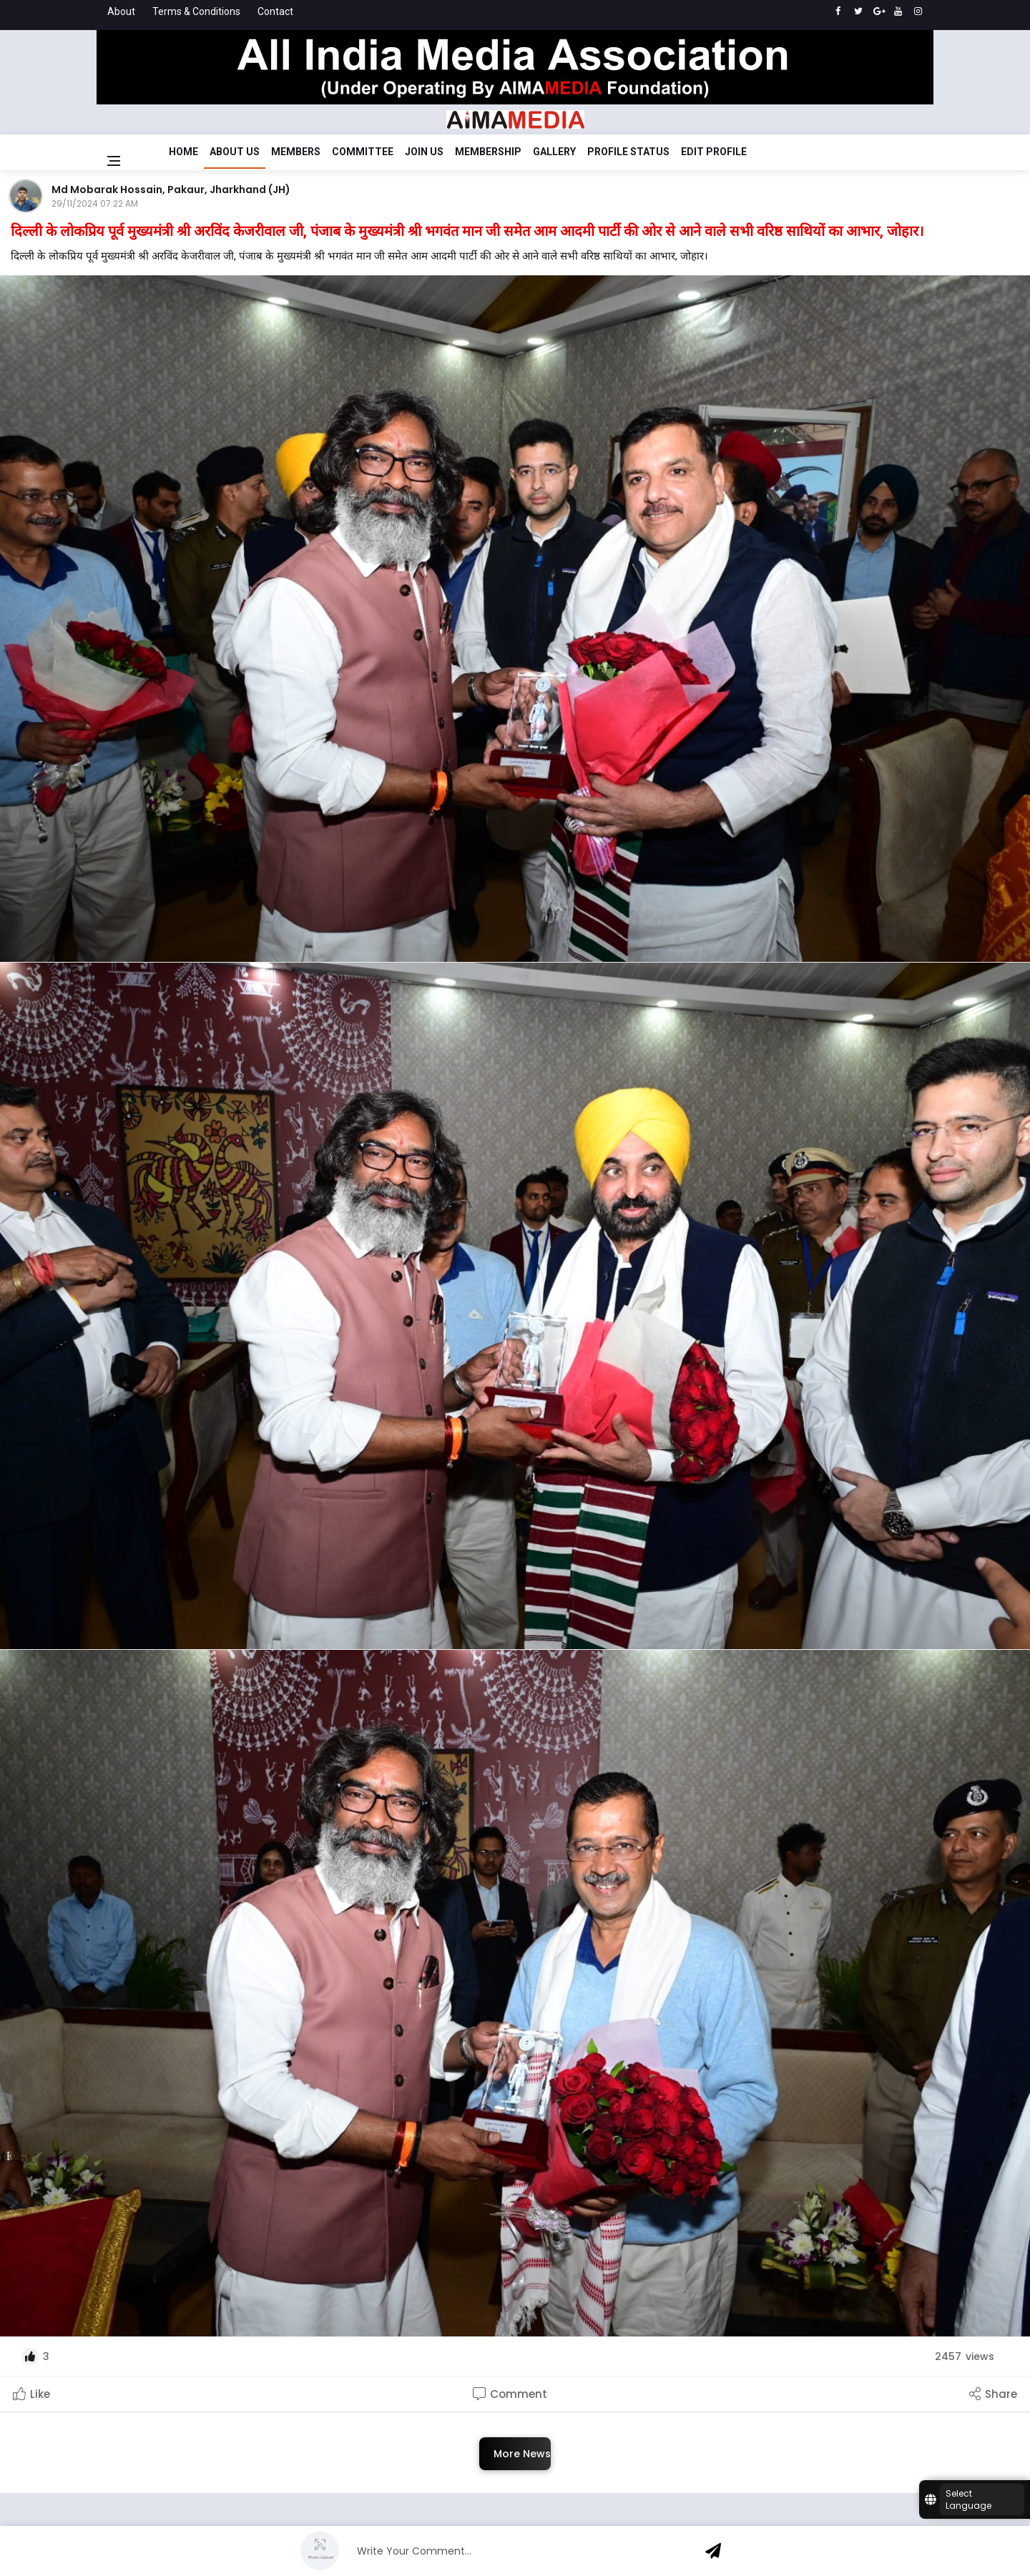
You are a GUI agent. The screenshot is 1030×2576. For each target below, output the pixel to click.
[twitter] (858, 11)
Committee (362, 151)
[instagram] (918, 11)
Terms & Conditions (196, 11)
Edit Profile (714, 151)
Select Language (968, 2499)
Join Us (424, 151)
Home (183, 151)
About (121, 11)
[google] (878, 11)
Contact (275, 11)
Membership (488, 151)
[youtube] (898, 11)
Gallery (554, 151)
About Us (235, 151)
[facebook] (838, 11)
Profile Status (628, 151)
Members (295, 151)
